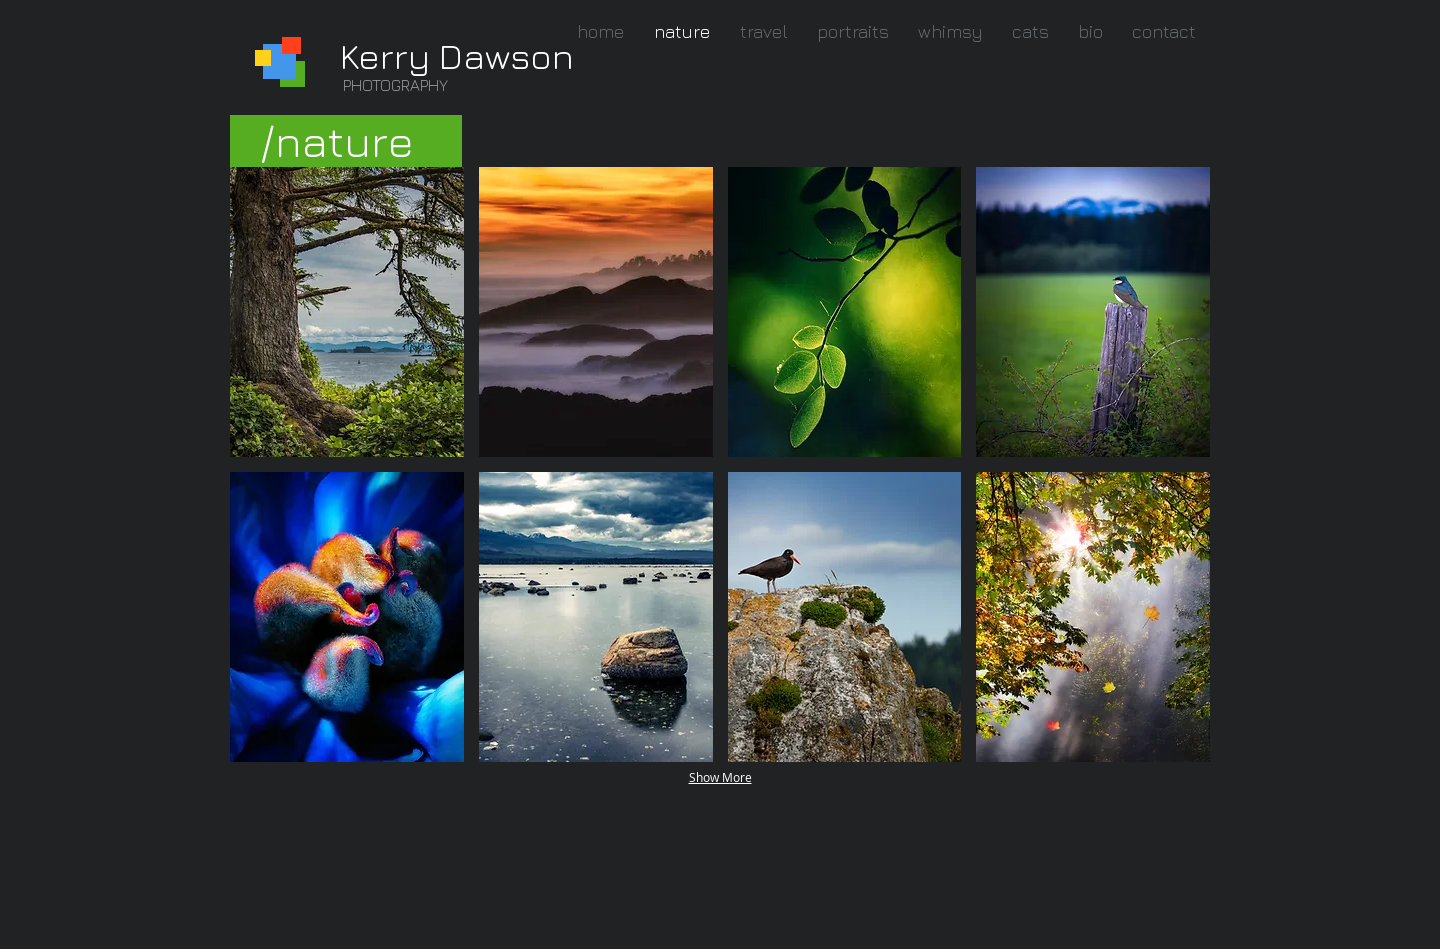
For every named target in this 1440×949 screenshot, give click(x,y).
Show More (720, 777)
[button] (347, 312)
